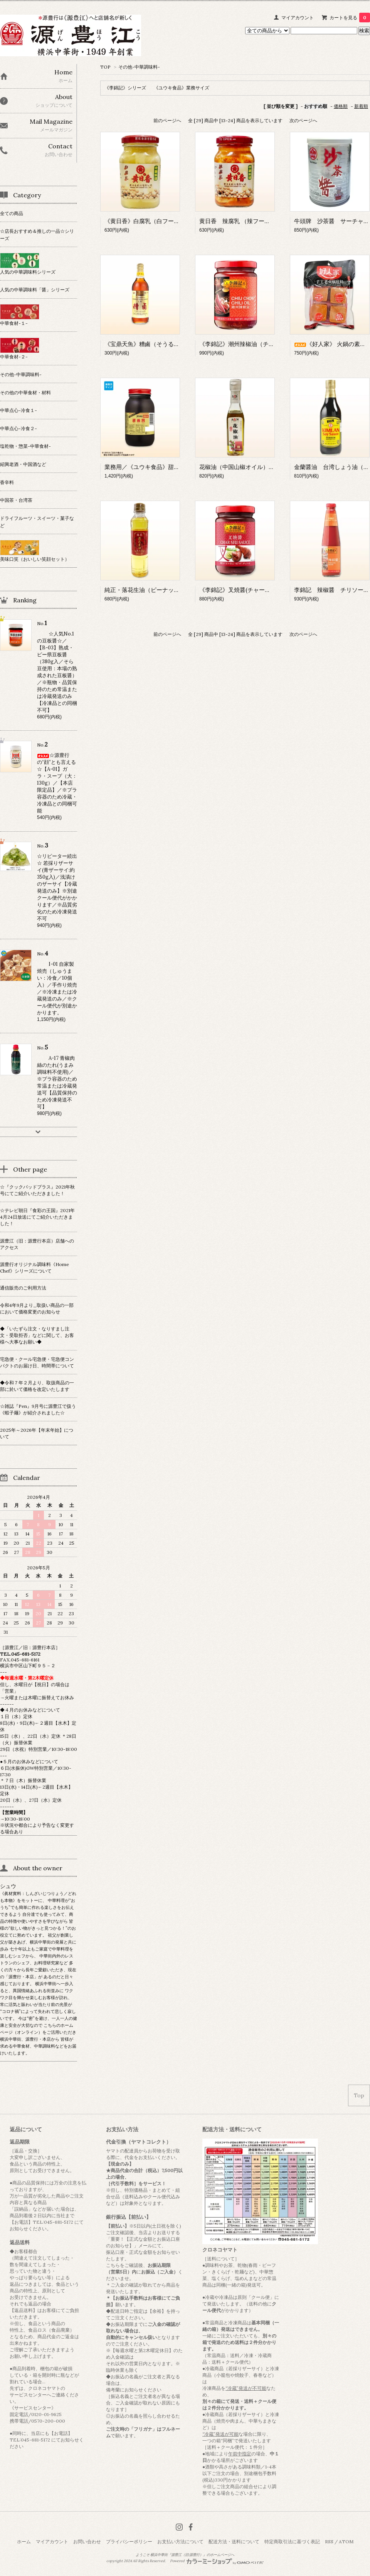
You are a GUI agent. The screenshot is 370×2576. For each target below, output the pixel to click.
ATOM (346, 2541)
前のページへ (167, 120)
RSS (329, 2541)
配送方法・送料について (234, 2541)
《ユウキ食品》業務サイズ (181, 88)
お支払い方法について (180, 2541)
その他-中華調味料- (139, 67)
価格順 (341, 106)
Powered (217, 2561)
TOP (105, 67)
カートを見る (350, 17)
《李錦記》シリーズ (125, 88)
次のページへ (303, 120)
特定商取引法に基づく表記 (292, 2541)
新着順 (361, 106)
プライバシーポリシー (129, 2541)
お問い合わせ (87, 2541)
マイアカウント (297, 17)
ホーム (24, 2541)
